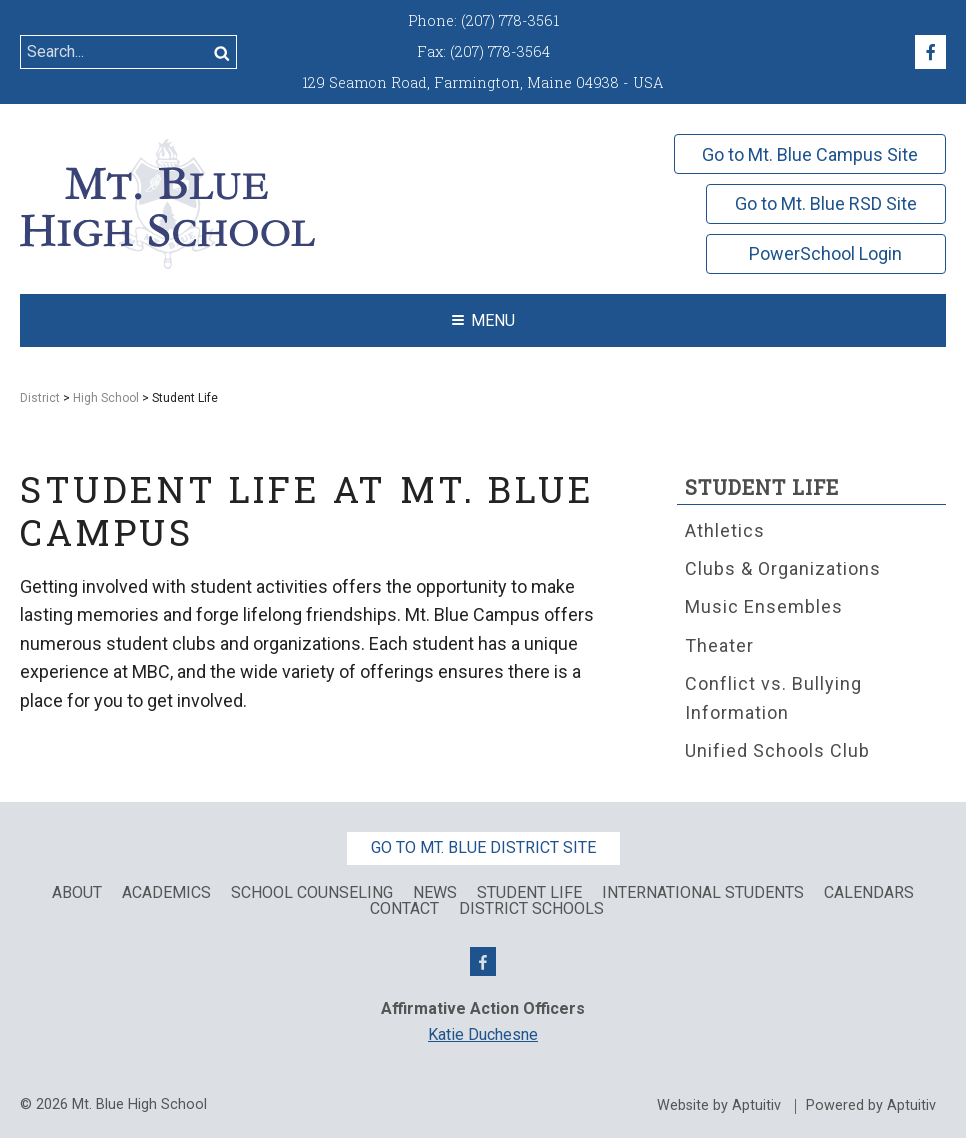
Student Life (762, 487)
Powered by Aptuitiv (871, 1106)
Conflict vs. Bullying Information (773, 697)
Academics (166, 893)
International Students (703, 893)
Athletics (725, 530)
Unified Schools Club (777, 750)
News (435, 893)
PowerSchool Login (825, 253)
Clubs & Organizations (783, 568)
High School (106, 398)
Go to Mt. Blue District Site (483, 847)
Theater (719, 645)
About (77, 893)
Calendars (869, 893)
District (40, 398)
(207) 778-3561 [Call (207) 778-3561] (510, 20)
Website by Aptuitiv (719, 1106)
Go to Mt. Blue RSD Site (826, 203)
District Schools (531, 909)
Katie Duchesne (483, 1034)
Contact (404, 909)
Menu (483, 320)
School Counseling (312, 893)
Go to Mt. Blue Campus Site (810, 154)
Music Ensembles (764, 606)
